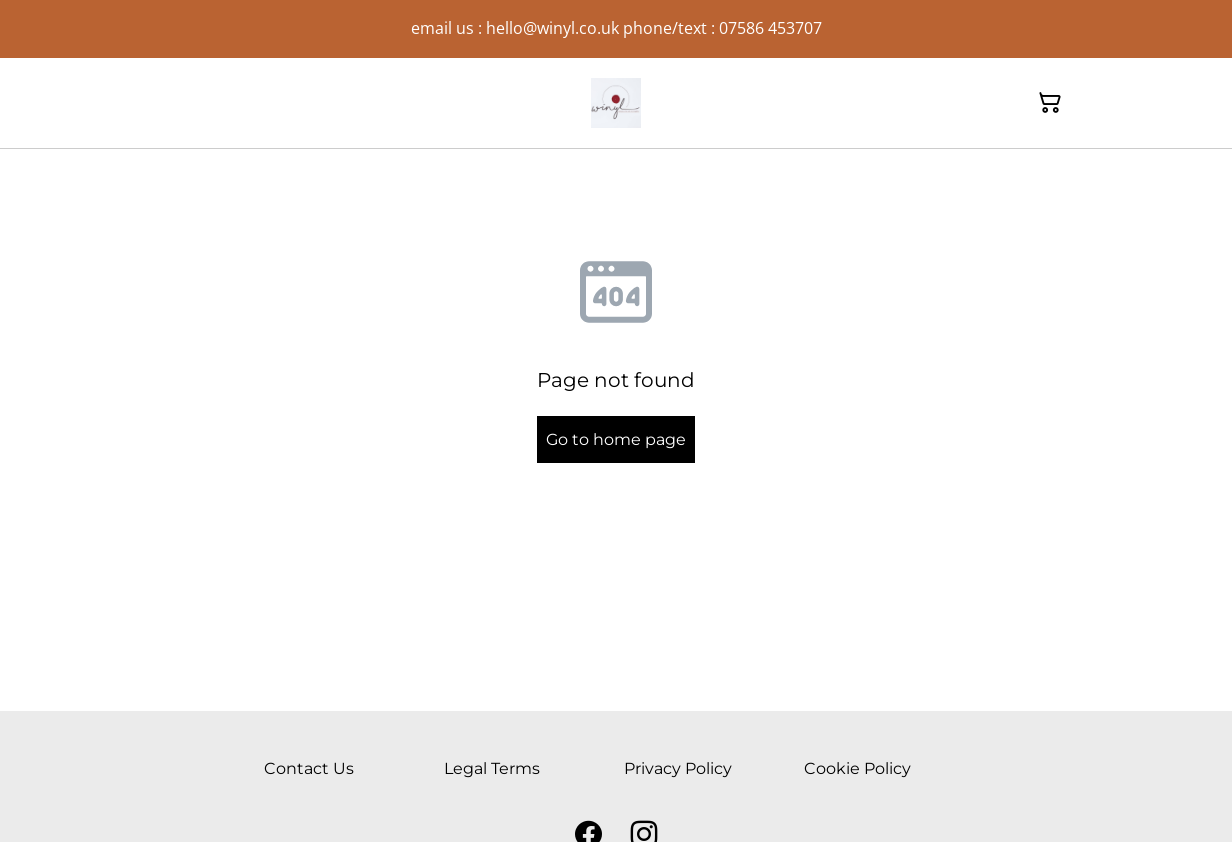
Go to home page (616, 439)
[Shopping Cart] (1050, 103)
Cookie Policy (857, 768)
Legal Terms (492, 768)
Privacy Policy (678, 768)
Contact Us (309, 768)
